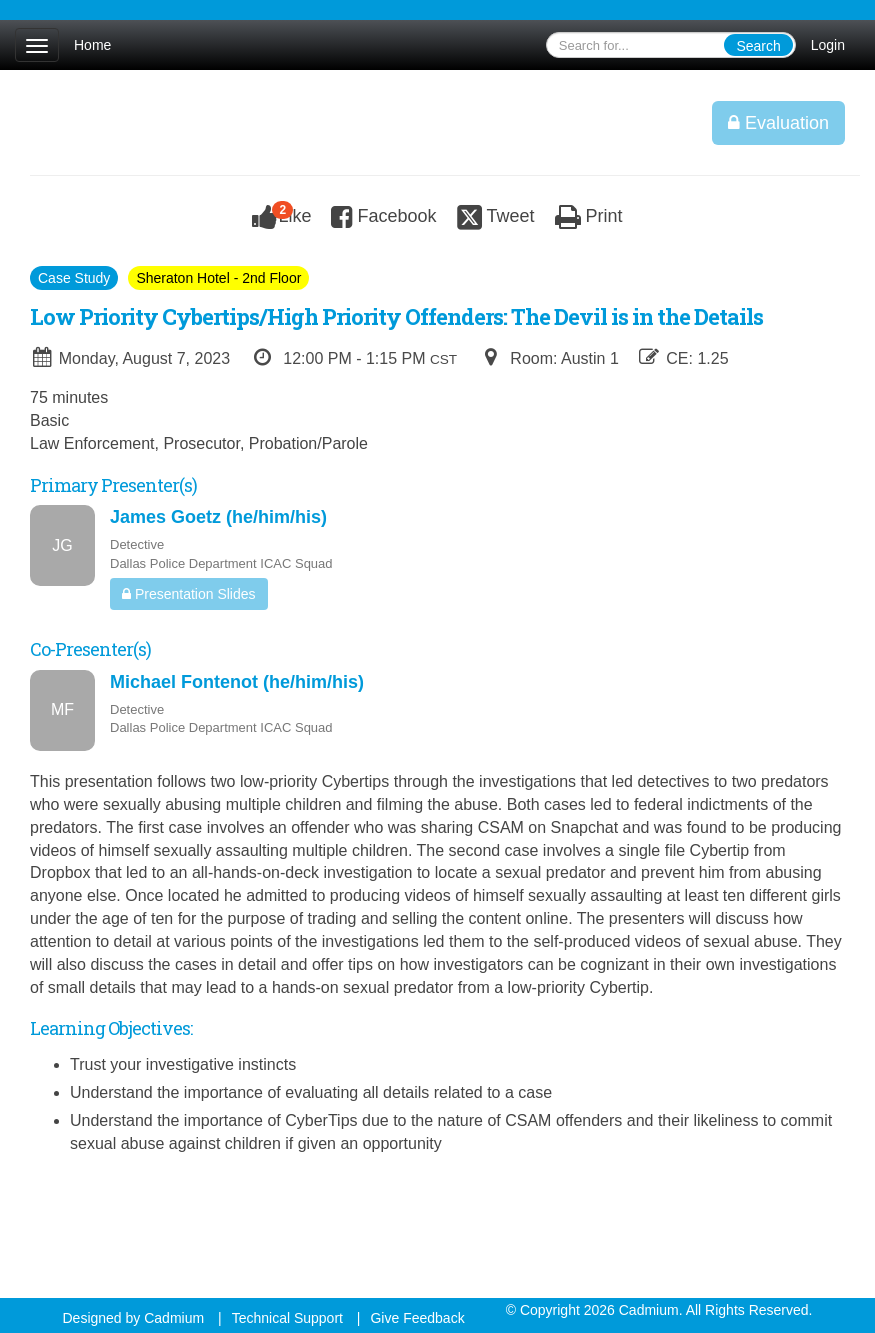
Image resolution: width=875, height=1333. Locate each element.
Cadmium (174, 1318)
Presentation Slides (189, 594)
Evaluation (778, 123)
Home (92, 45)
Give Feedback (417, 1318)
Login (828, 45)
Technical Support (287, 1318)
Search (758, 46)
